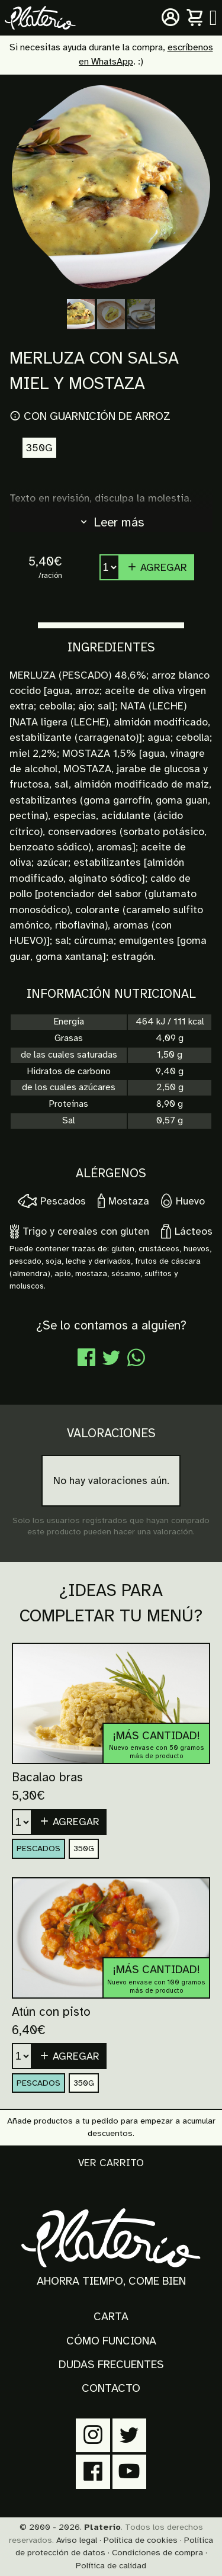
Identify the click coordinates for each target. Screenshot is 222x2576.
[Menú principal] (213, 17)
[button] (69, 1822)
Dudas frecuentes (111, 2364)
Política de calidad (111, 2565)
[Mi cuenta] (170, 18)
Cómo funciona (111, 2341)
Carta (111, 2317)
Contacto (111, 2388)
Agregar (157, 567)
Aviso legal (76, 2540)
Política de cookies (141, 2540)
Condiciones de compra (157, 2552)
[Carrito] (195, 18)
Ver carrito (111, 2162)
